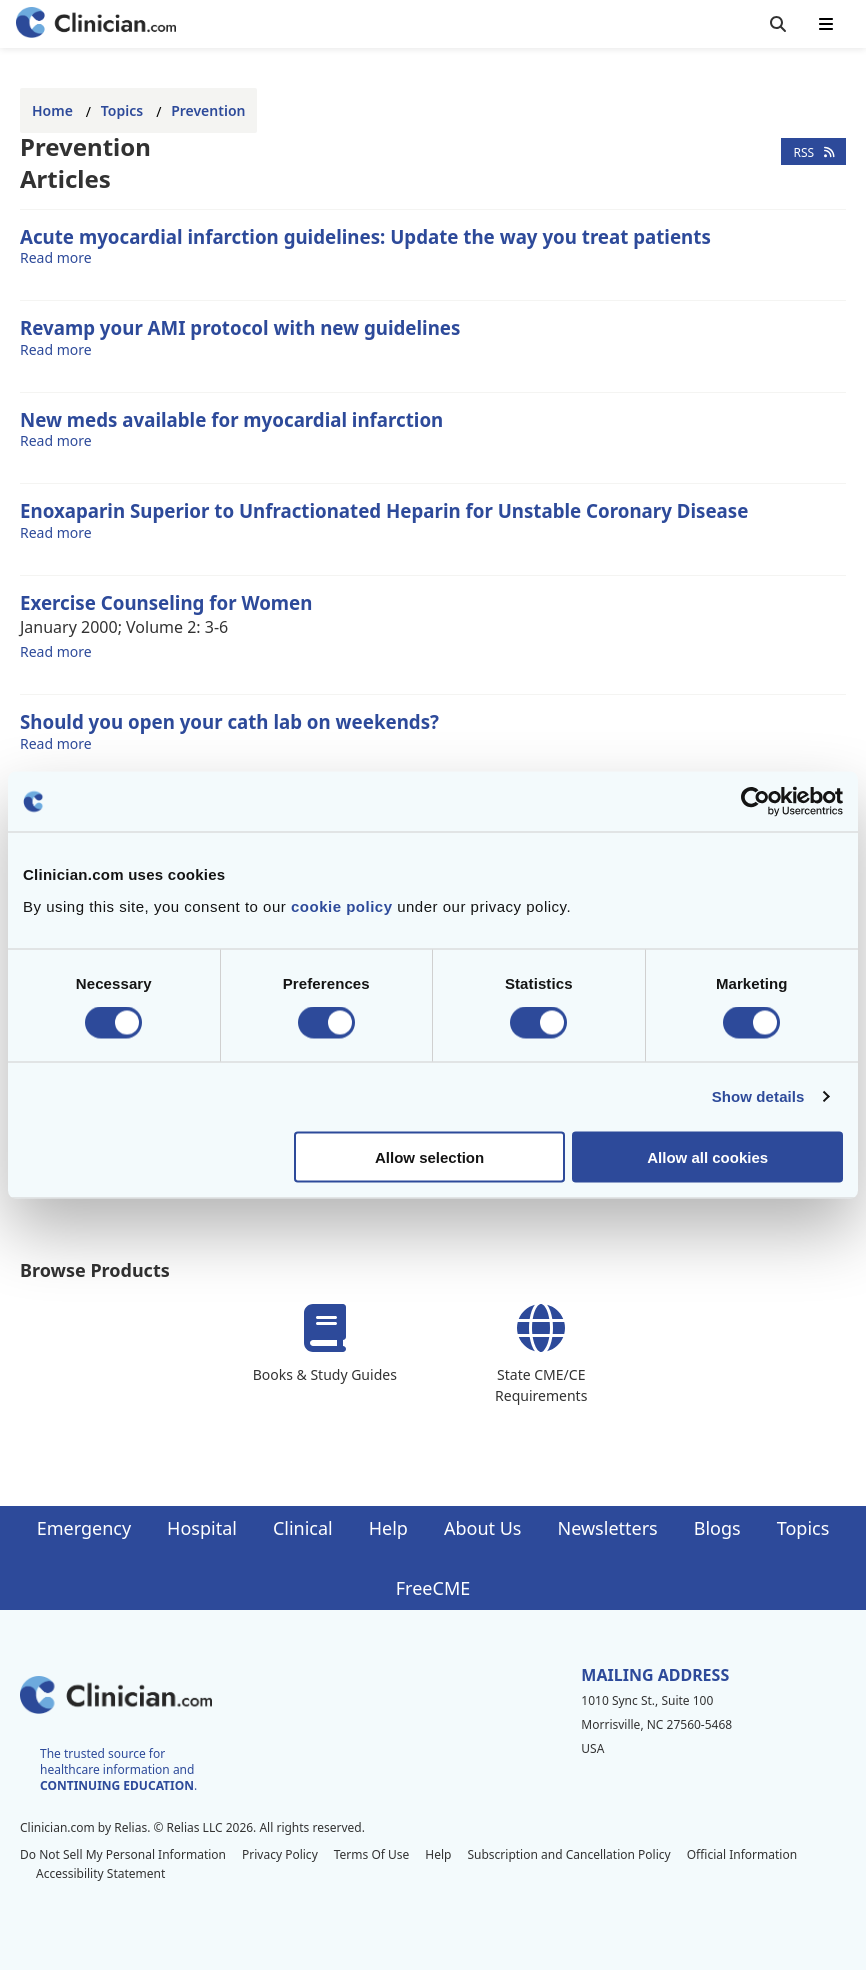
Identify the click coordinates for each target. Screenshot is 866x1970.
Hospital (202, 1528)
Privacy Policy (280, 1854)
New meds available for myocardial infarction (231, 419)
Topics (122, 110)
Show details (758, 1096)
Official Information (742, 1854)
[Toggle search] (778, 24)
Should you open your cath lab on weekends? (229, 721)
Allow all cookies (707, 1156)
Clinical (303, 1528)
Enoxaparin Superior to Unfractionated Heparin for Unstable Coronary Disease (384, 510)
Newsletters (608, 1528)
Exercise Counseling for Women (166, 602)
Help (388, 1528)
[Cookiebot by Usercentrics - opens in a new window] (755, 802)
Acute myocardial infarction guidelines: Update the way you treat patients (365, 236)
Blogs (717, 1528)
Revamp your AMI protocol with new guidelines (240, 327)
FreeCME (433, 1588)
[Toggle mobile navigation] (826, 24)
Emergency (84, 1528)
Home (52, 110)
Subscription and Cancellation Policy (568, 1854)
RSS (813, 151)
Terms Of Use (372, 1854)
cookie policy (342, 905)
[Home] (96, 24)
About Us (483, 1528)
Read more (56, 257)
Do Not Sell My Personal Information (123, 1854)
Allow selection (429, 1156)
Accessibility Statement (100, 1873)
